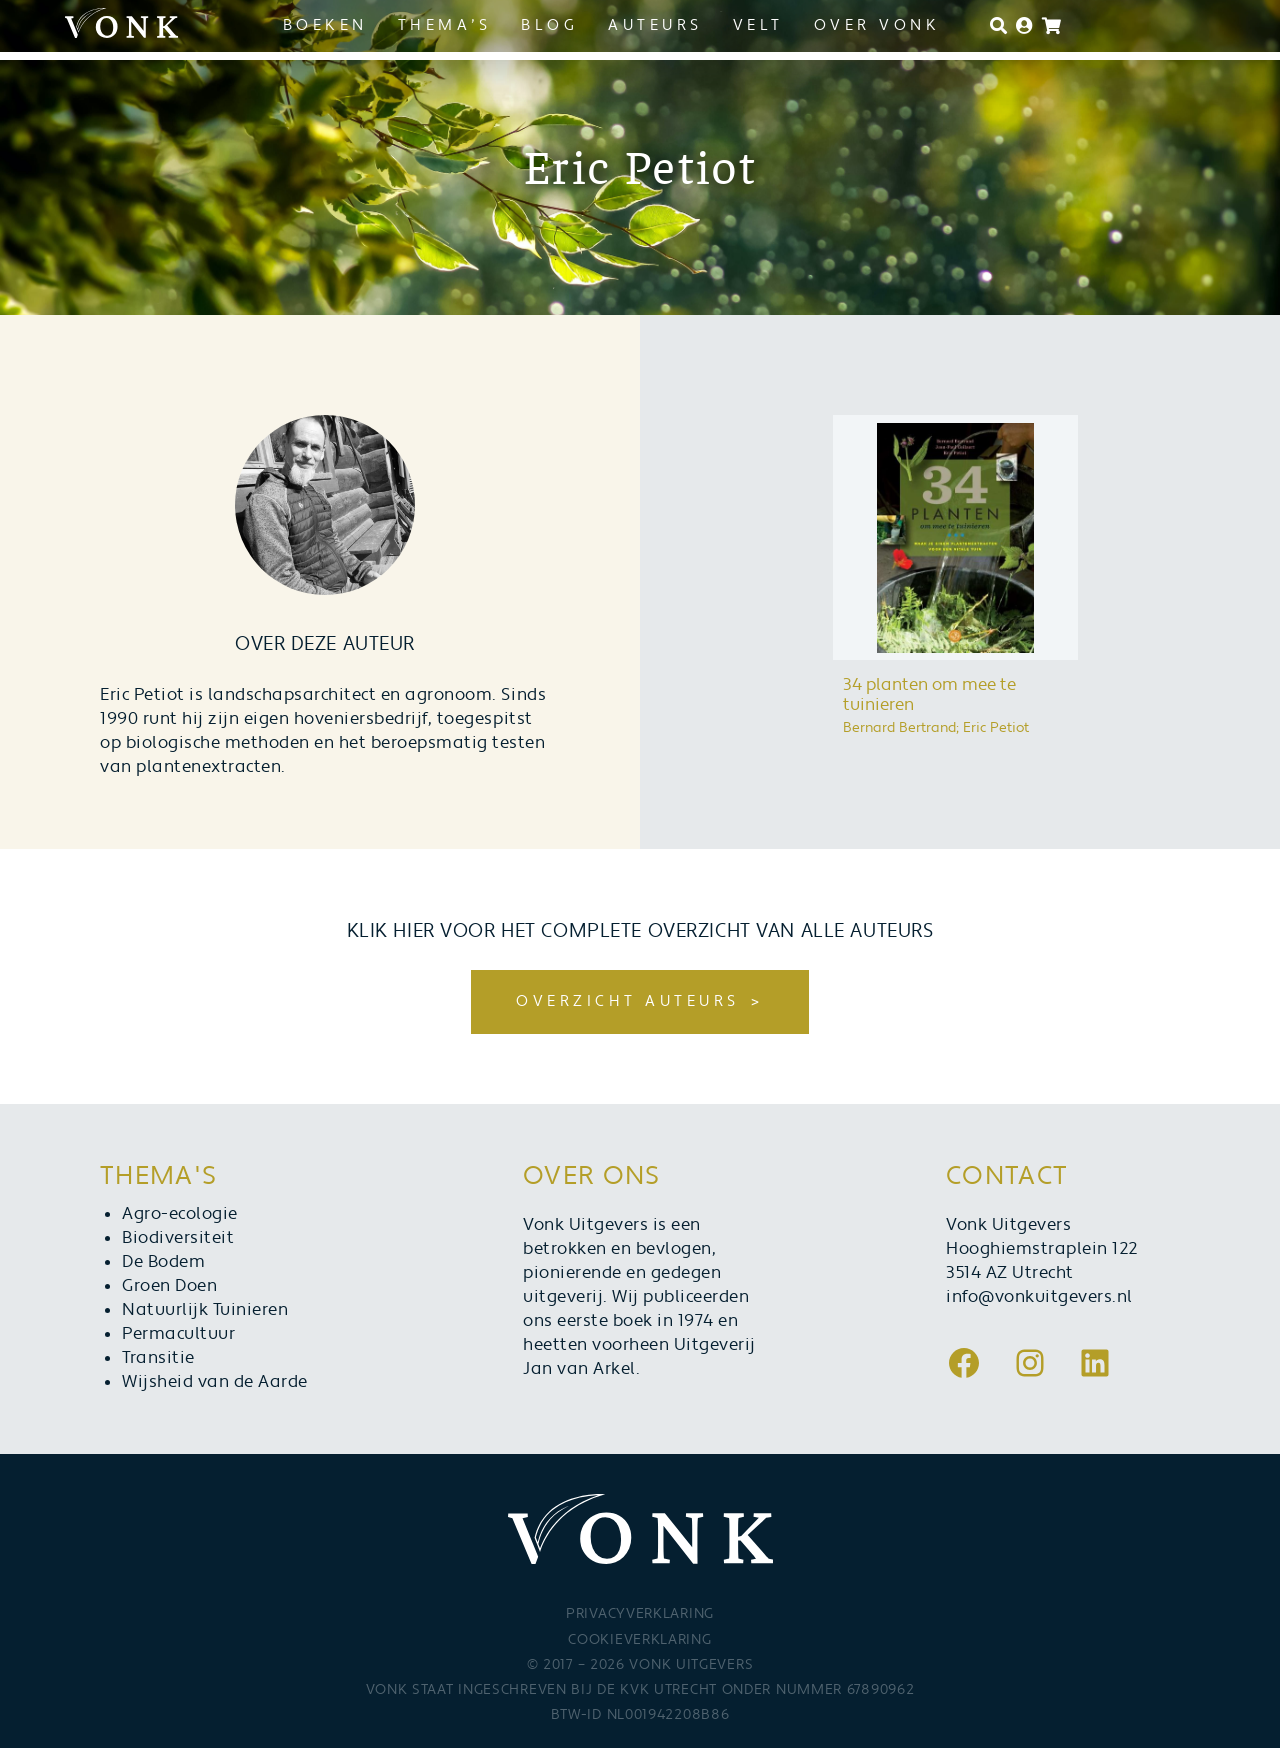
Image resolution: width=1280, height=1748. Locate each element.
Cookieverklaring (639, 1640)
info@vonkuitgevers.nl (1039, 1297)
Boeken (325, 25)
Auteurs (655, 25)
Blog (549, 25)
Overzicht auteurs (628, 1001)
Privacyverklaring (640, 1614)
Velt (758, 25)
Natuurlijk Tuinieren (205, 1310)
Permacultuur (178, 1334)
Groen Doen (169, 1286)
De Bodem (163, 1262)
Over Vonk (877, 25)
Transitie (158, 1358)
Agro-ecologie (180, 1214)
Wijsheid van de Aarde (215, 1382)
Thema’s (445, 25)
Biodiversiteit (178, 1238)
